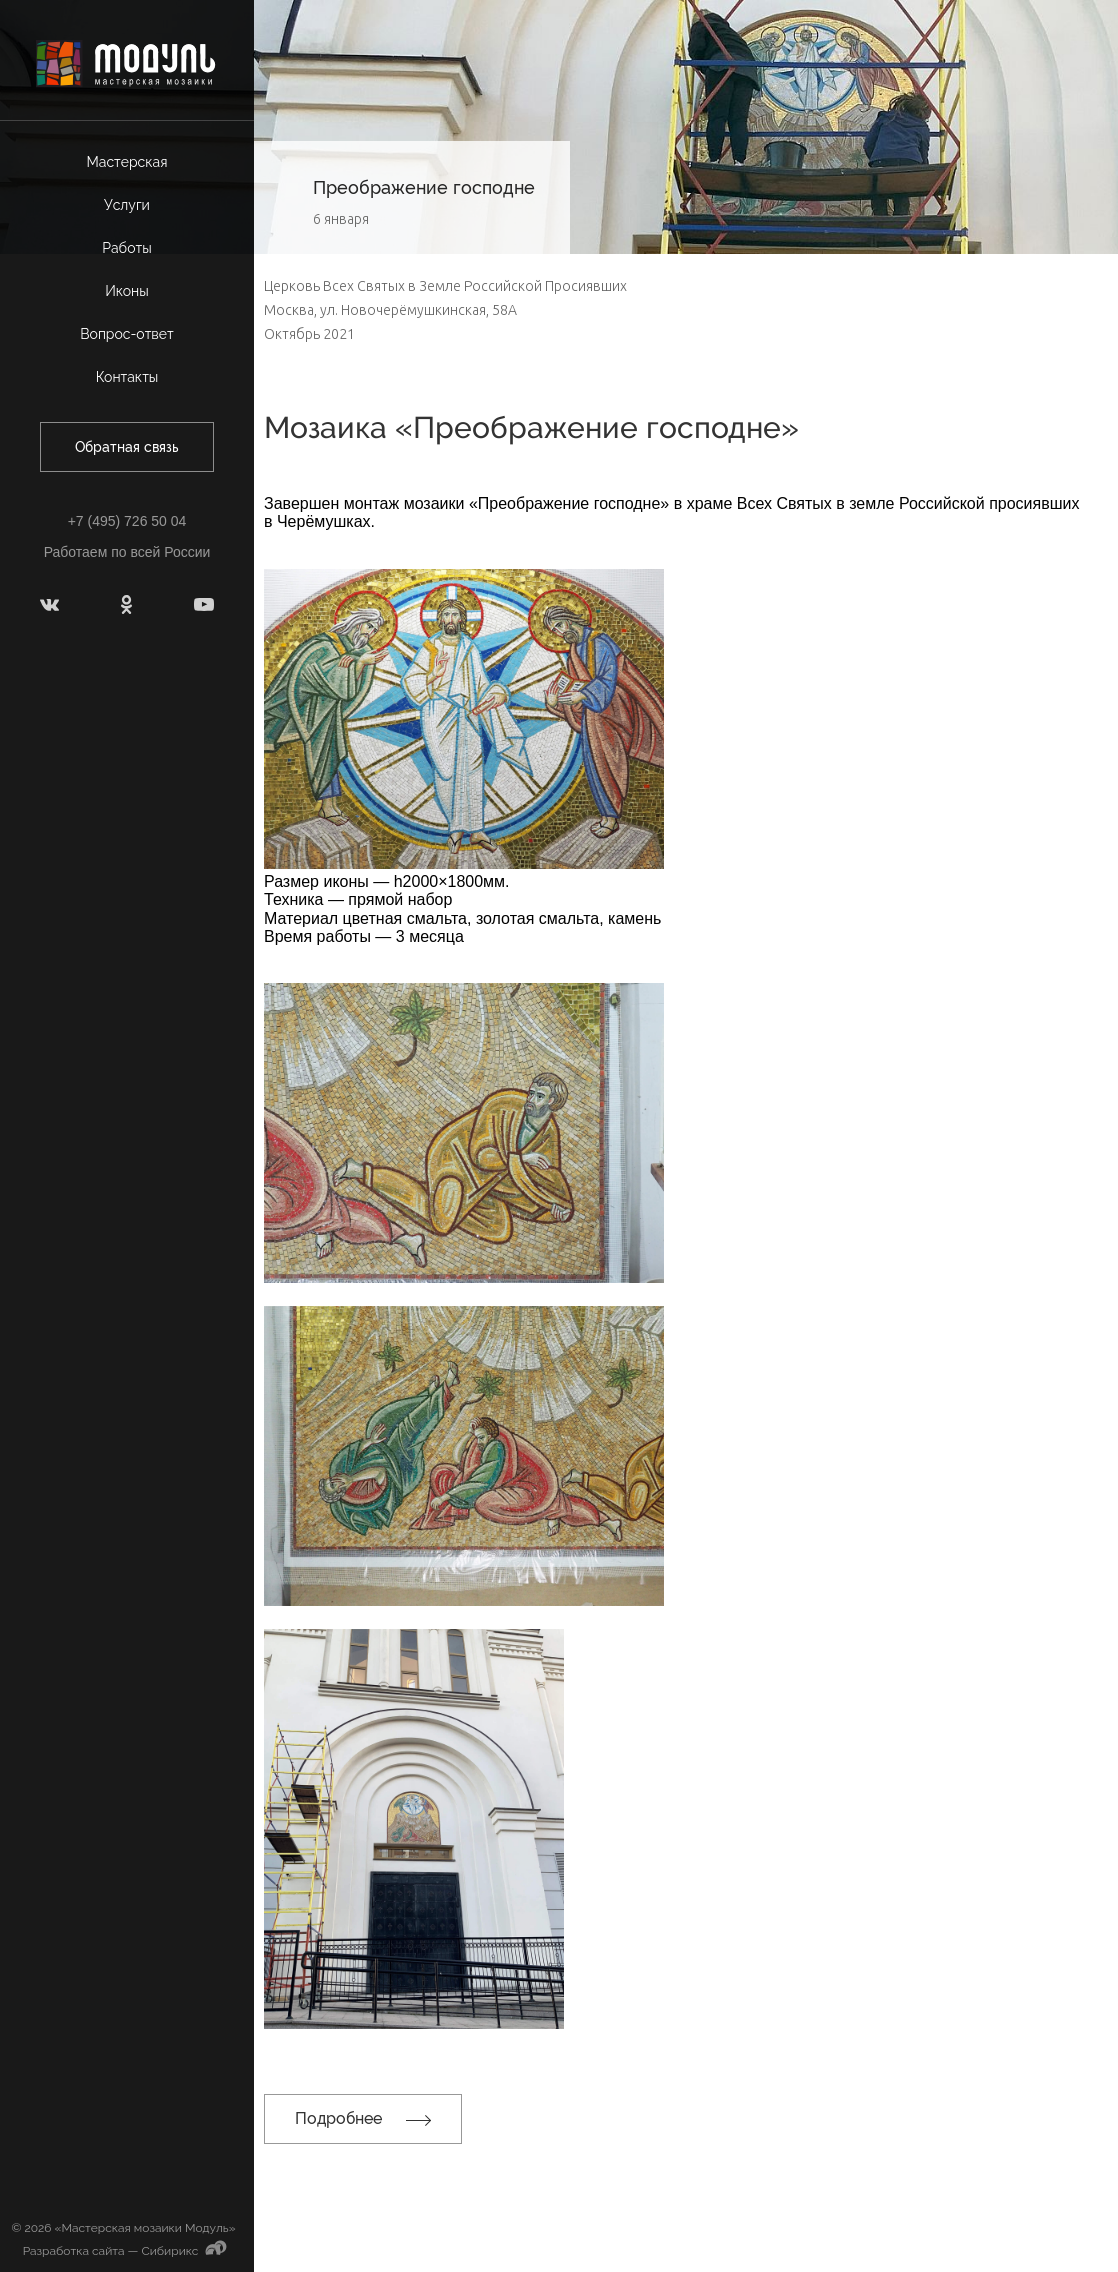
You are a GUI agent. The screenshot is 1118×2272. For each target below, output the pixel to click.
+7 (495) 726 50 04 (127, 521)
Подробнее (363, 2118)
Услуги (127, 205)
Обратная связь (127, 447)
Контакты (127, 377)
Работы (126, 248)
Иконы (127, 291)
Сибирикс (186, 2251)
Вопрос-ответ (127, 334)
